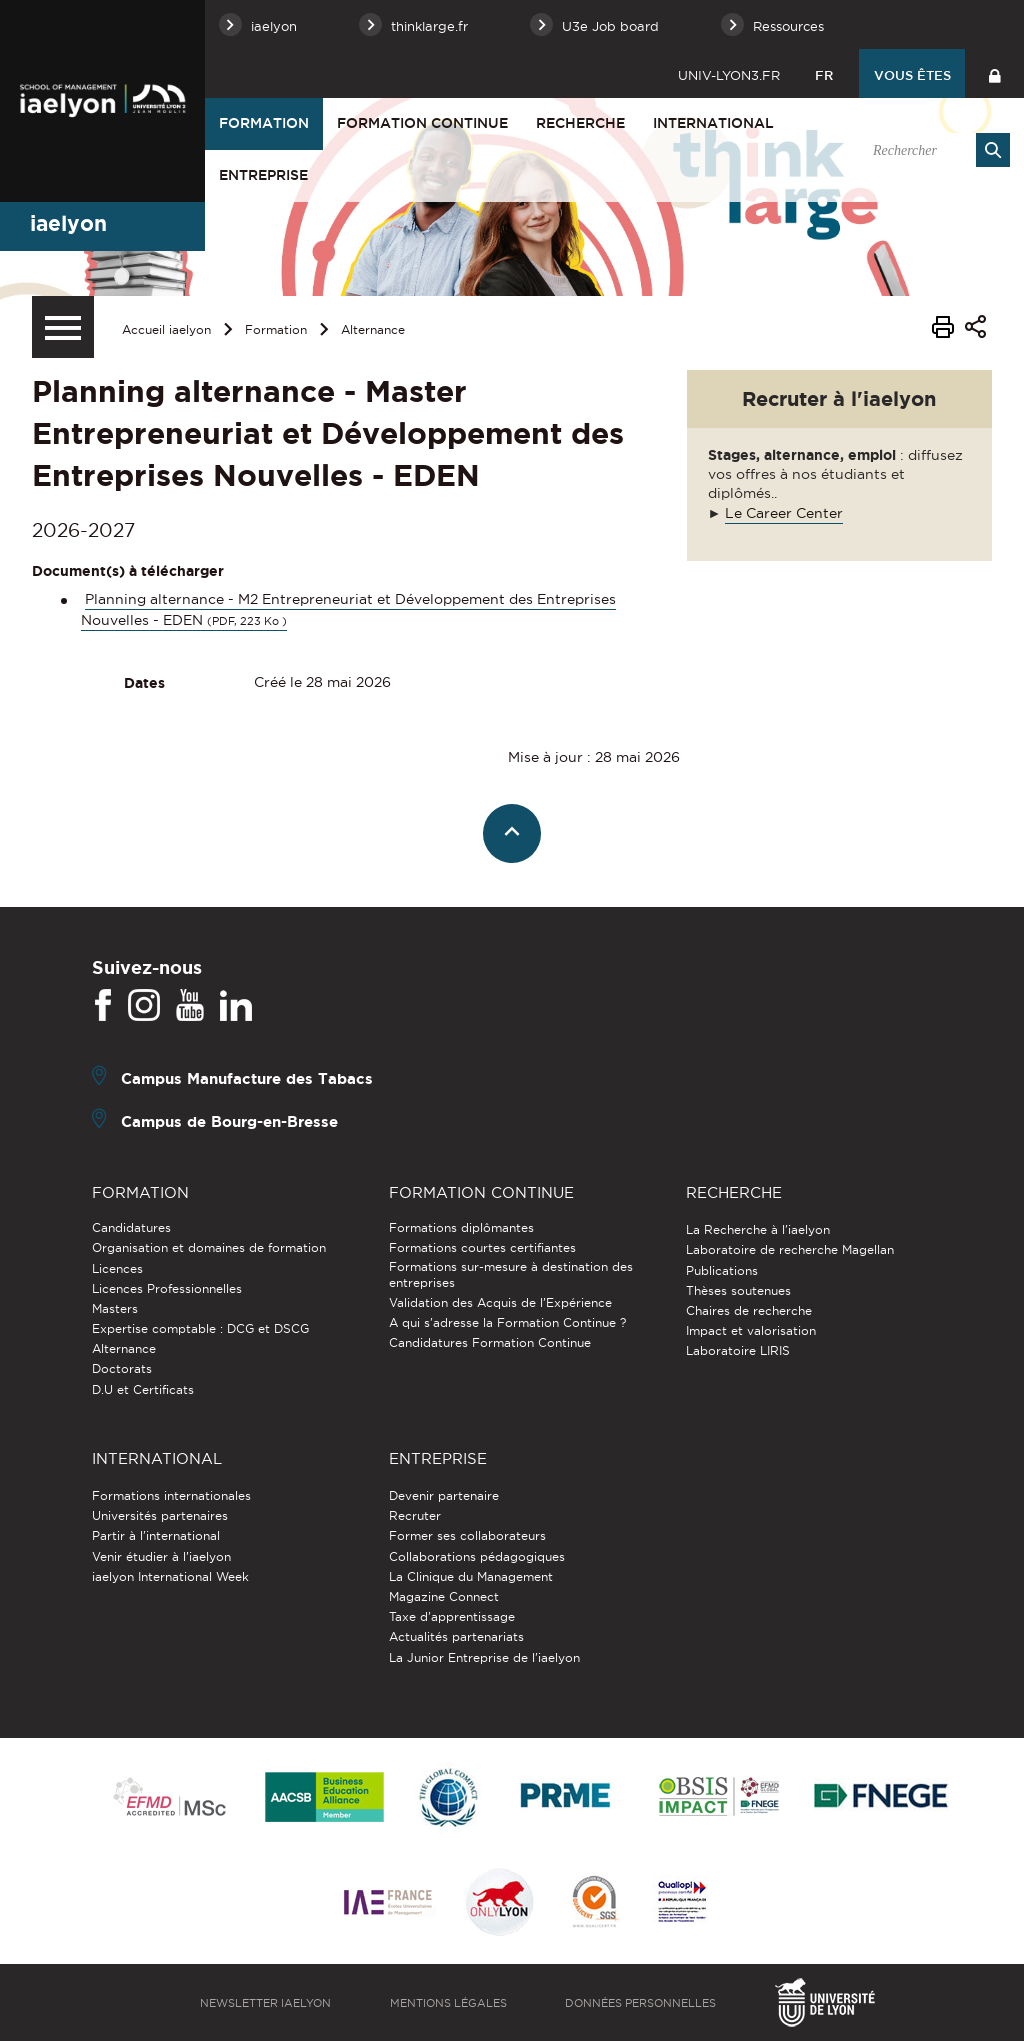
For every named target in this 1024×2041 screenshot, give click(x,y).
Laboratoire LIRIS (738, 1350)
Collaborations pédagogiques (477, 1556)
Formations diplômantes (461, 1227)
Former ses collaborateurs (467, 1535)
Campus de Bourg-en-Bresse (229, 1121)
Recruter (415, 1515)
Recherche (580, 123)
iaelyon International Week (170, 1576)
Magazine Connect (444, 1596)
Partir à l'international (156, 1535)
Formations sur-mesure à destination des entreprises (511, 1274)
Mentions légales (448, 2003)
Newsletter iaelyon (265, 2003)
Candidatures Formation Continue (490, 1342)
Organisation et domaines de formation (209, 1247)
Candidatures (131, 1227)
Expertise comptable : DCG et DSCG (200, 1328)
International (713, 123)
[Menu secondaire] (63, 327)
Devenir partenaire (444, 1495)
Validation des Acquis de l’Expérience (500, 1302)
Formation (264, 123)
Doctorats (122, 1368)
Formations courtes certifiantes (482, 1247)
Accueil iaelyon (166, 329)
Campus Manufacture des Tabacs (247, 1078)
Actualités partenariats (456, 1636)
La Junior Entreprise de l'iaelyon (484, 1657)
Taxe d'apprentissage (452, 1616)
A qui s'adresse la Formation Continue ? (507, 1322)
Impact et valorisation (751, 1330)
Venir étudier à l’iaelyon (161, 1556)
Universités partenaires (160, 1515)
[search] (931, 150)
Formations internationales (171, 1495)
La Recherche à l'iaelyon (758, 1229)
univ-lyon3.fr (729, 75)
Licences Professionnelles (167, 1288)
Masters (115, 1308)
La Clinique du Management (471, 1576)
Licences (117, 1268)
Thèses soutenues (738, 1290)
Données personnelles (640, 2003)
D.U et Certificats (143, 1389)
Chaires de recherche (749, 1310)
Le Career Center (784, 513)
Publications (722, 1270)
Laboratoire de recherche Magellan (790, 1249)
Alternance (373, 329)
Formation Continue (422, 123)
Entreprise (263, 175)
